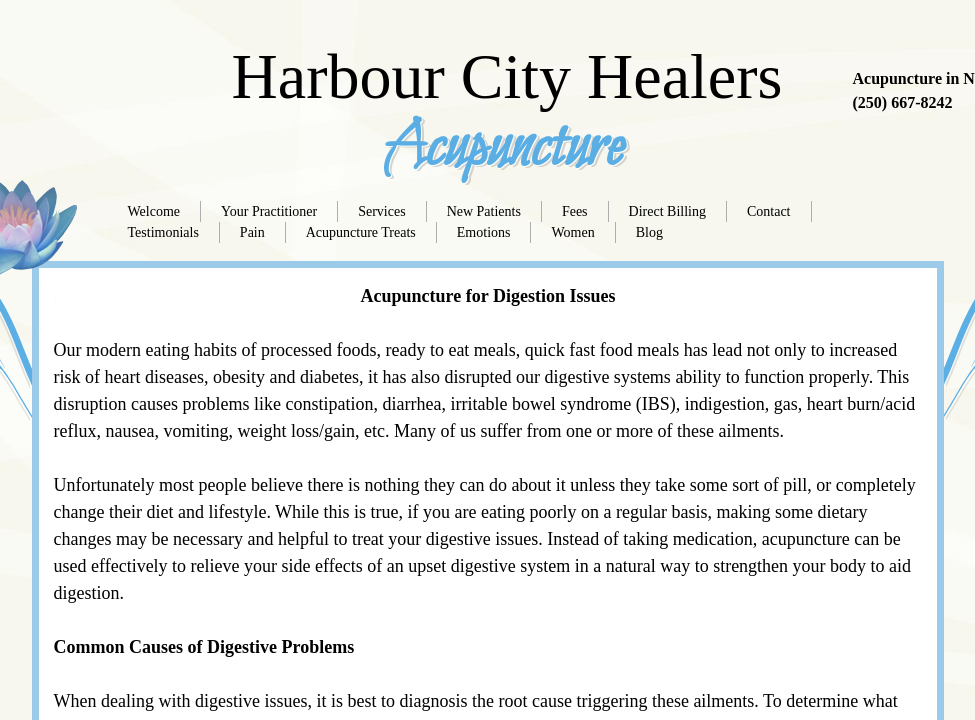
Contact (769, 211)
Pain (252, 232)
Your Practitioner (269, 211)
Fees (575, 211)
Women (572, 232)
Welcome (154, 211)
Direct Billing (667, 211)
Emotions (484, 232)
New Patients (484, 211)
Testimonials (163, 232)
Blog (649, 232)
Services (381, 211)
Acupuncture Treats (361, 232)
